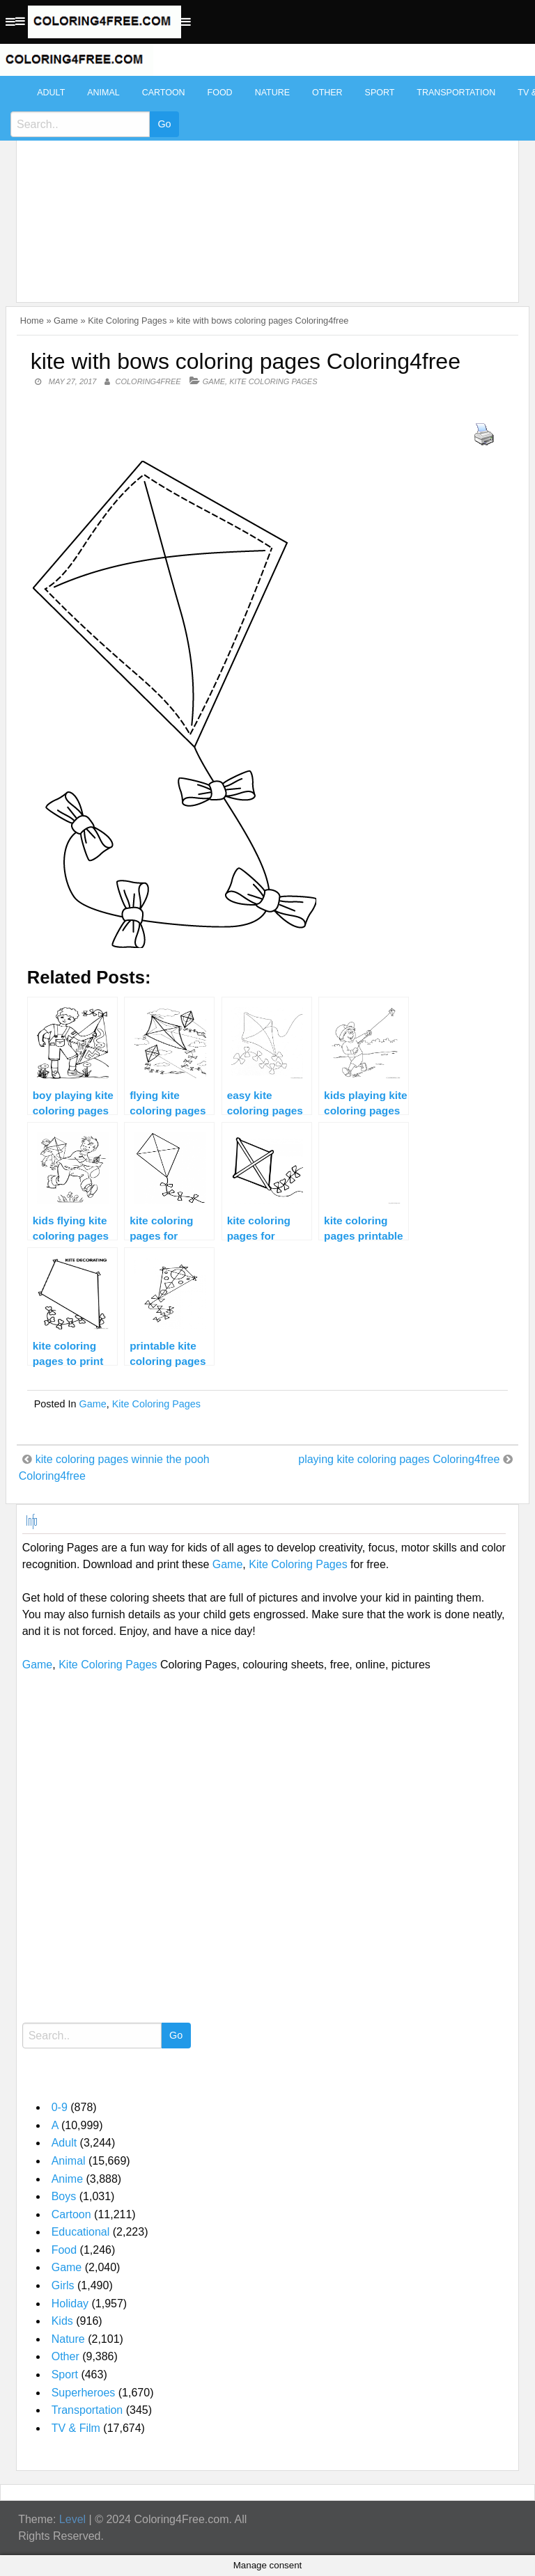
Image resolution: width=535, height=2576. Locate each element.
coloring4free (148, 381)
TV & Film (76, 2428)
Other (327, 92)
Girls (63, 2285)
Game (66, 320)
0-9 (60, 2107)
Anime (67, 2179)
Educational (81, 2232)
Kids (62, 2321)
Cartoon (163, 92)
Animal (103, 92)
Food (220, 92)
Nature (272, 92)
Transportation (456, 92)
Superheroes (84, 2393)
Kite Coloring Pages (127, 320)
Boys (64, 2196)
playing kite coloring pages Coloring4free (398, 1459)
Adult (51, 92)
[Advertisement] (264, 182)
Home (32, 320)
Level (72, 2519)
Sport (380, 92)
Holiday (70, 2303)
